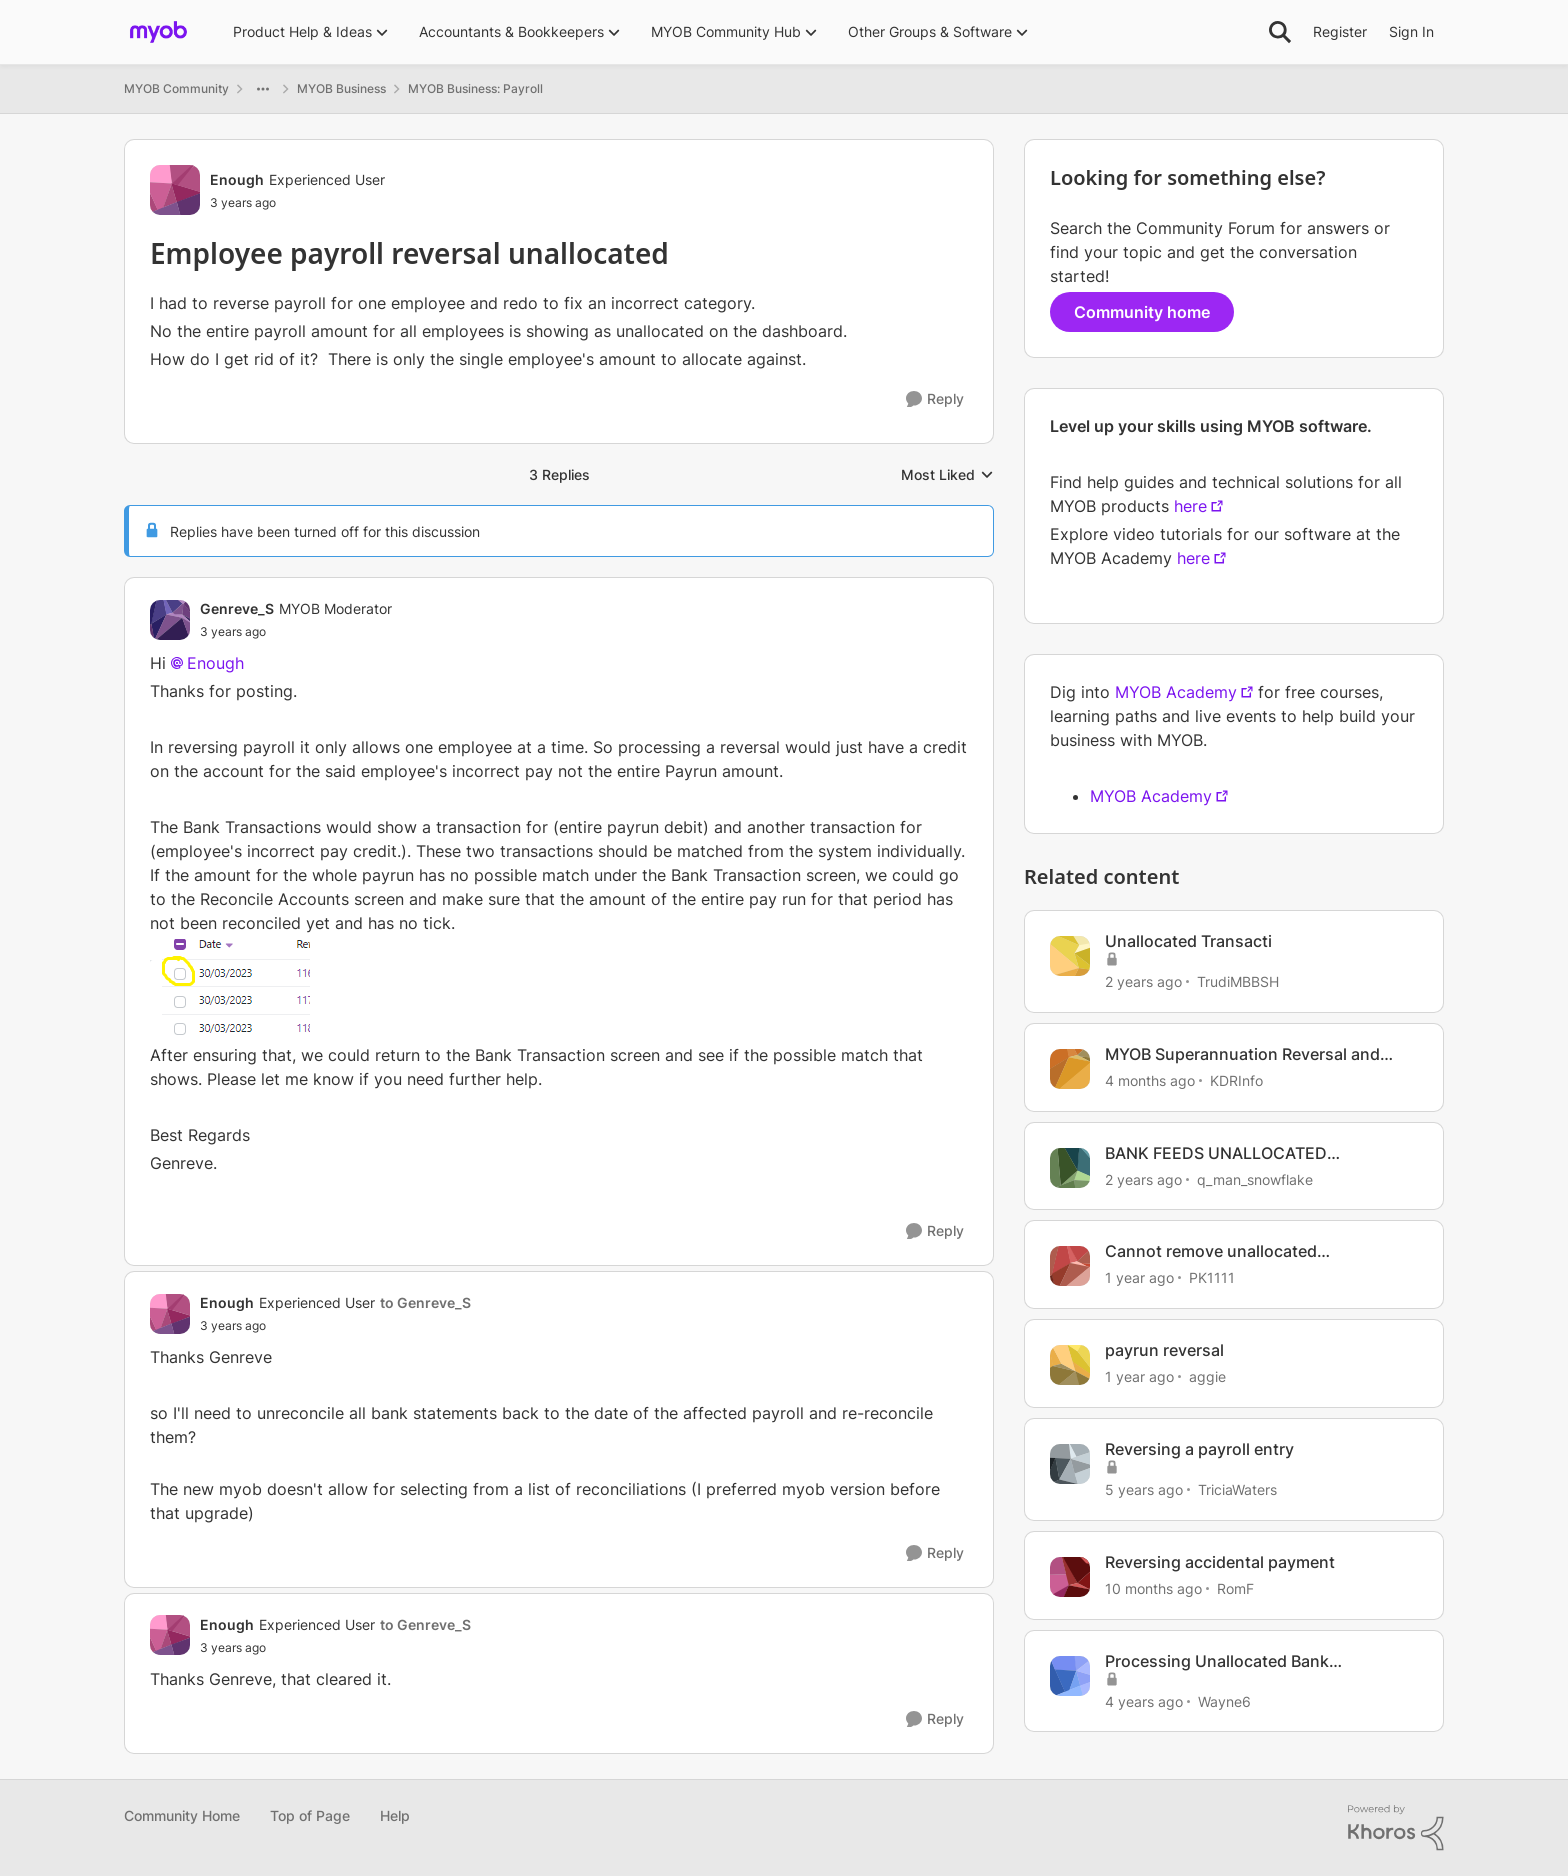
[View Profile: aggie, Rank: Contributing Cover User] (1070, 1365)
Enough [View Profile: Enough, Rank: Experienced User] (237, 179)
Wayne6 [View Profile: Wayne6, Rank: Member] (1224, 1700)
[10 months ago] (1153, 1588)
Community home (1142, 312)
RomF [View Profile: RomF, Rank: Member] (1235, 1588)
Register (1340, 31)
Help (395, 1815)
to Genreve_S (425, 1302)
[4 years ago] (1144, 1700)
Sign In (1411, 31)
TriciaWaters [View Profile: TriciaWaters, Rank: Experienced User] (1237, 1489)
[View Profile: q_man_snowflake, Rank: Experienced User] (1070, 1168)
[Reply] (935, 399)
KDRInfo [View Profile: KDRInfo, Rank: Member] (1236, 1080)
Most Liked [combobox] (947, 475)
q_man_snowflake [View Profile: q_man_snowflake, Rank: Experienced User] (1255, 1178)
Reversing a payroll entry (1199, 1449)
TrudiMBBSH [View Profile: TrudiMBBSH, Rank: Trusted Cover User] (1238, 981)
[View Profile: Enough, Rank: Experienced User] (175, 190)
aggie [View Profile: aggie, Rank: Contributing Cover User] (1207, 1376)
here (1190, 506)
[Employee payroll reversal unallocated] (296, 632)
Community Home (182, 1815)
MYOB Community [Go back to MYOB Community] (176, 88)
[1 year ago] (1139, 1277)
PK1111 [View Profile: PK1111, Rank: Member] (1212, 1277)
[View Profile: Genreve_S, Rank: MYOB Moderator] (170, 620)
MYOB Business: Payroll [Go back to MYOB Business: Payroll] (475, 88)
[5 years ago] (1144, 1489)
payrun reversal (1164, 1350)
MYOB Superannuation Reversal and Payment (1242, 1054)
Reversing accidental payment (1220, 1562)
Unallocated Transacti (1188, 941)
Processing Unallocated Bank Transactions (1217, 1661)
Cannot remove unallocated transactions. (1211, 1251)
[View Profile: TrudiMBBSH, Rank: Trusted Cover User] (1070, 956)
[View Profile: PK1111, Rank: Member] (1070, 1266)
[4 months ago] (1150, 1080)
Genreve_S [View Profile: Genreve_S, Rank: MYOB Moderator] (237, 608)
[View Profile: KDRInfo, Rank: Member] (1070, 1069)
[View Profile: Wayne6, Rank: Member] (1070, 1676)
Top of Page (310, 1815)
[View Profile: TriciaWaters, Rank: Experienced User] (1070, 1464)
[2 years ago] (1143, 981)
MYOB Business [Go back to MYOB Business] (341, 88)
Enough (215, 663)
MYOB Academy (1176, 692)
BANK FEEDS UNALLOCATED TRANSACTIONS (1216, 1153)
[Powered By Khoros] (1396, 1828)
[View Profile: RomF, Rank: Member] (1070, 1577)
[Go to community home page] (158, 32)
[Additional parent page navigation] (263, 89)
